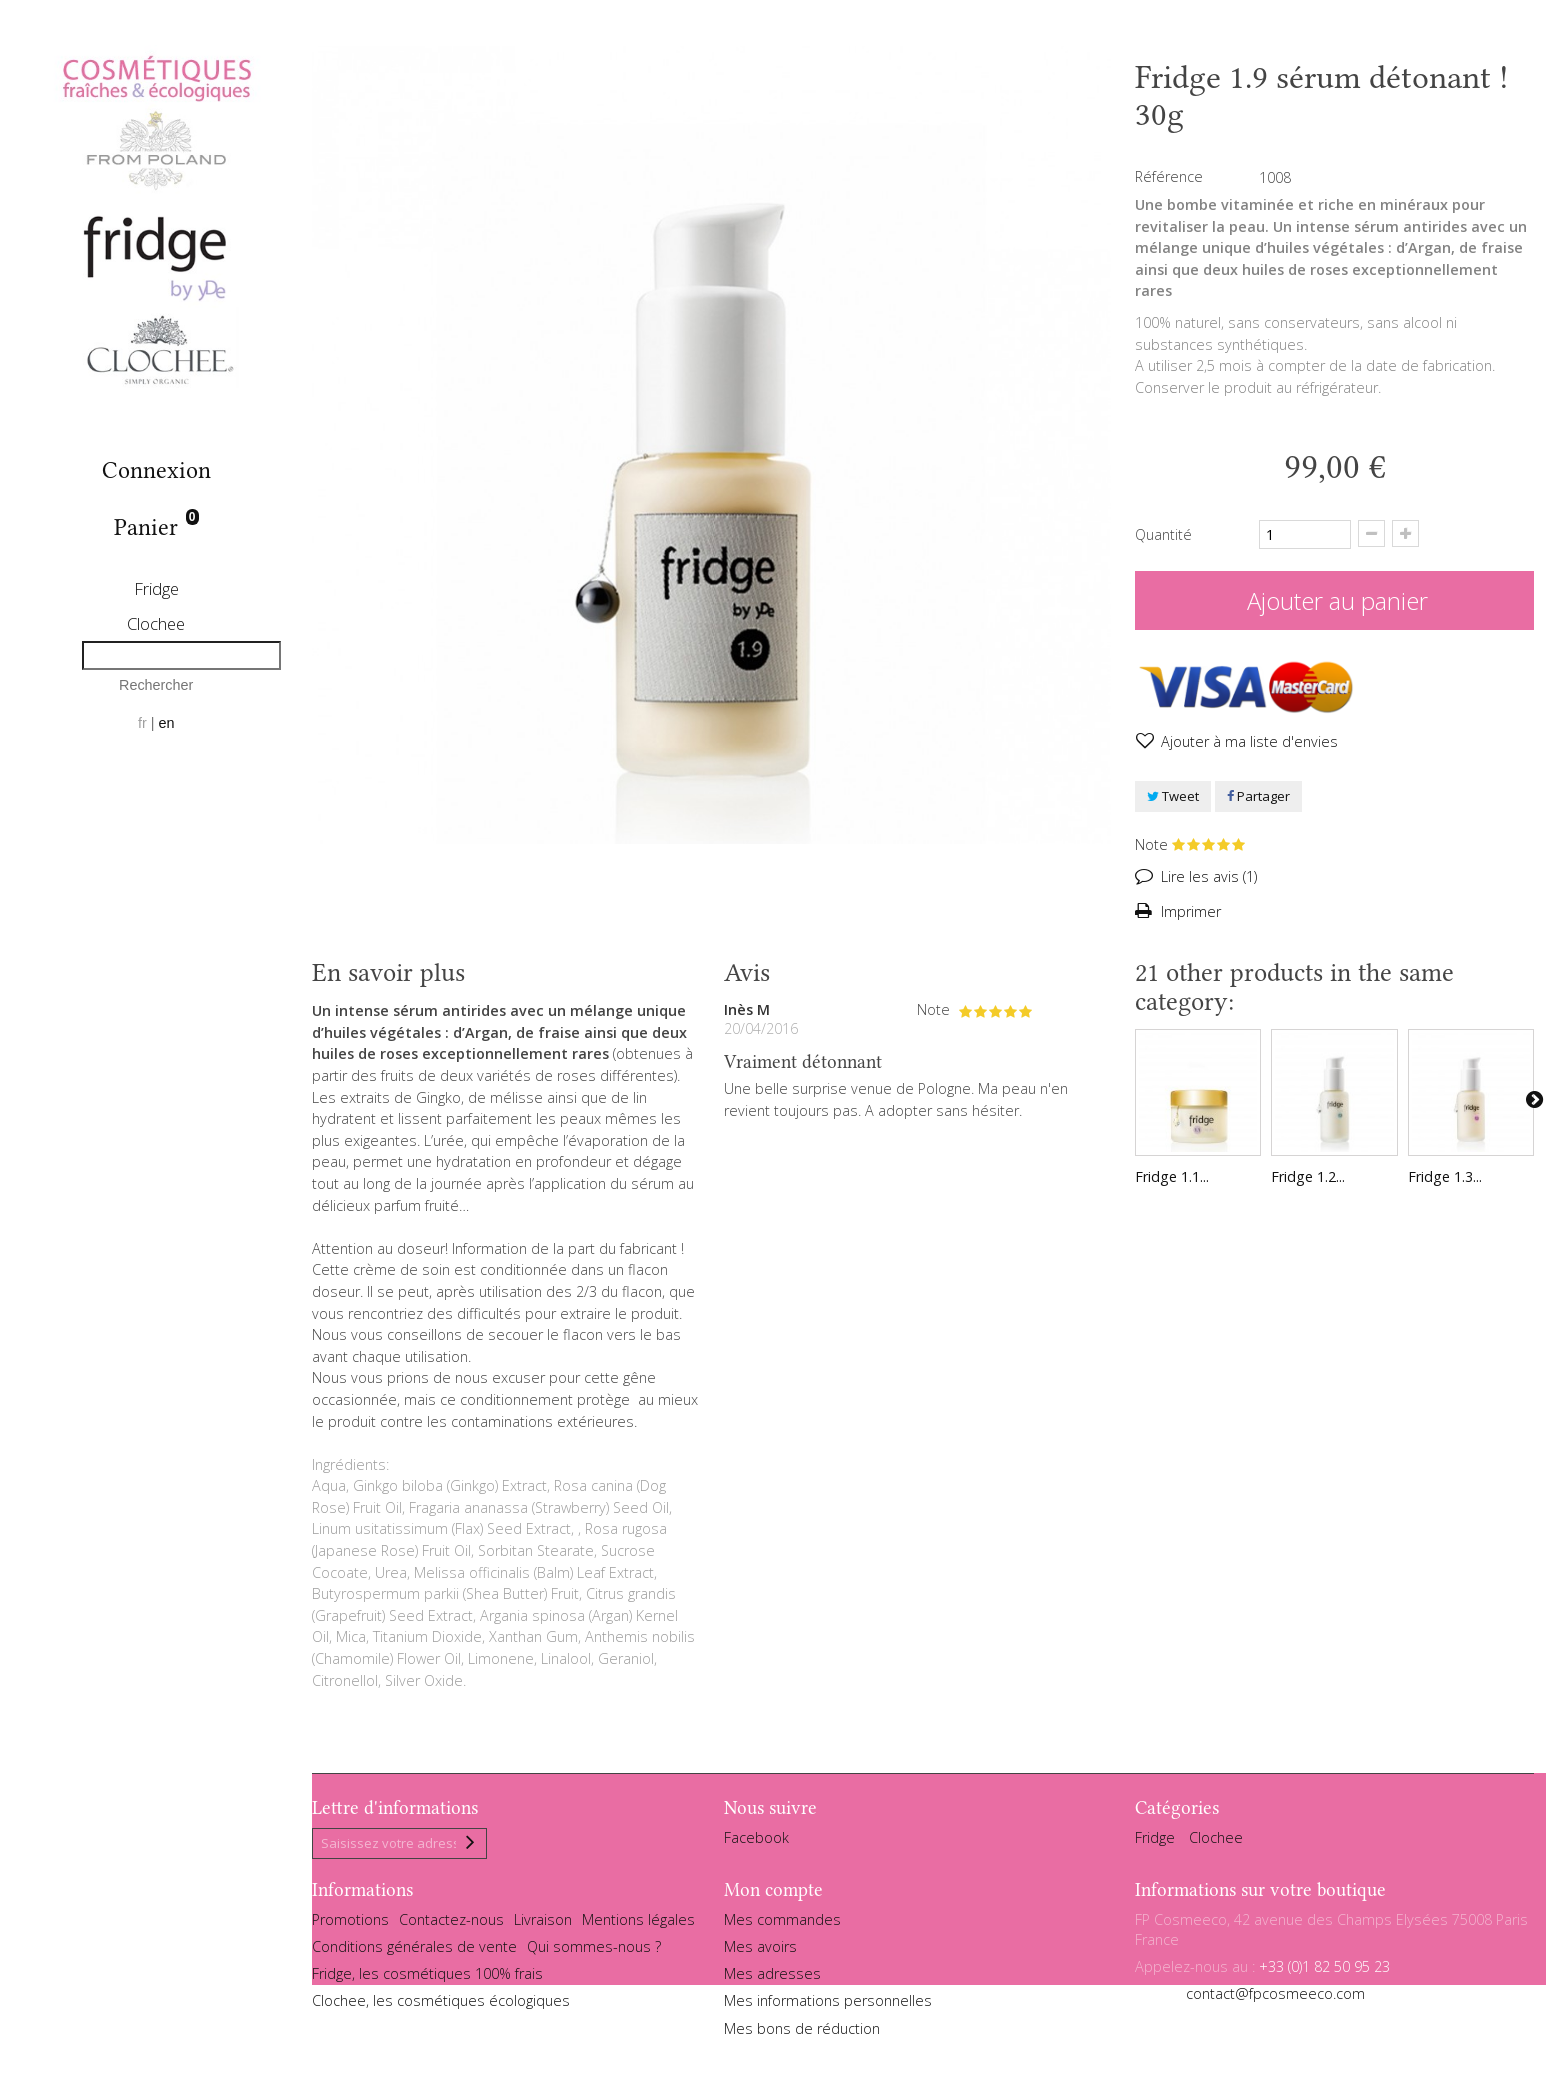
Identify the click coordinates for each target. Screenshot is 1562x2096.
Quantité (1163, 534)
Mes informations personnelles (828, 2006)
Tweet (1173, 796)
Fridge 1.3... (1445, 1176)
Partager (1258, 796)
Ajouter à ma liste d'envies (1247, 741)
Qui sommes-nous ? (594, 1952)
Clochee (156, 623)
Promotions (350, 1925)
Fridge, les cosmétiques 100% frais (427, 1979)
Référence (1169, 176)
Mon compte (773, 1895)
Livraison (543, 1925)
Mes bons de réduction (802, 2033)
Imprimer (1189, 911)
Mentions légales (638, 1925)
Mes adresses (772, 1979)
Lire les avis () (1207, 876)
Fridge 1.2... (1308, 1176)
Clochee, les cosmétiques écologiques (441, 2006)
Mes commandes (782, 1925)
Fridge (156, 588)
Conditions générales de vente (414, 1952)
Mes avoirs (760, 1952)
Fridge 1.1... (1172, 1176)
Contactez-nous (451, 1925)
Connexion (156, 470)
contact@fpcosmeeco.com (1275, 1999)
